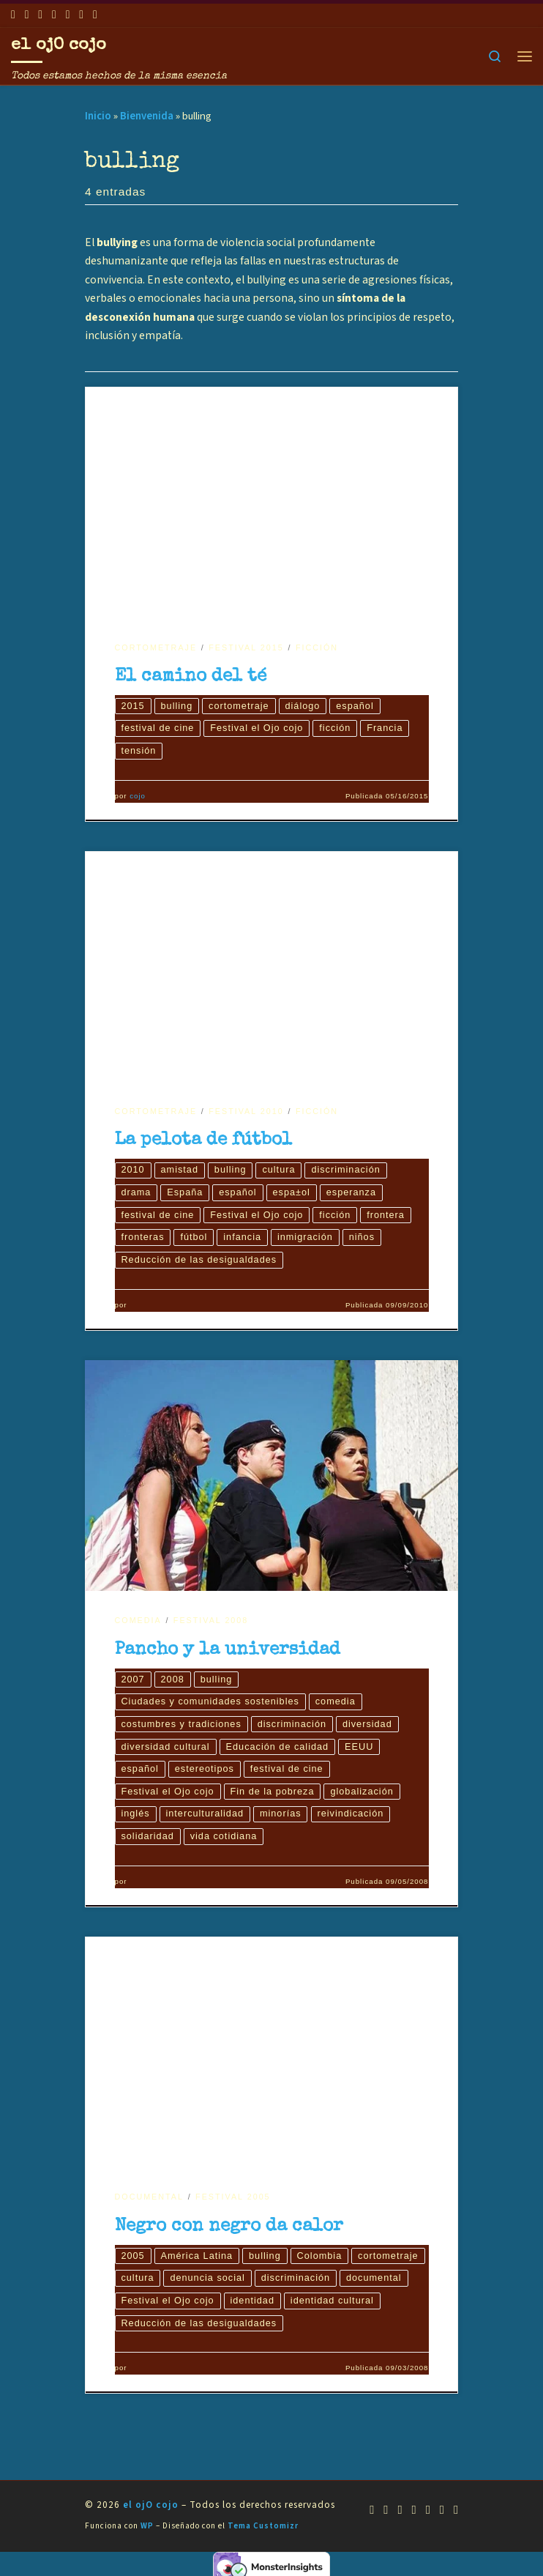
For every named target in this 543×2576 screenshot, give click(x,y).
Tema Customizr (263, 2531)
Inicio (98, 116)
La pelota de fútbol (203, 1142)
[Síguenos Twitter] (54, 14)
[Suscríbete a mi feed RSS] (13, 14)
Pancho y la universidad (227, 1652)
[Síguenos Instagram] (68, 14)
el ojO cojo (151, 2510)
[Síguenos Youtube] (40, 14)
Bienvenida (146, 116)
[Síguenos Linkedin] (81, 14)
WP (147, 2531)
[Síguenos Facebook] (27, 14)
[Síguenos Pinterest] (95, 14)
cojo (138, 797)
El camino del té (190, 677)
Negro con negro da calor (229, 2231)
